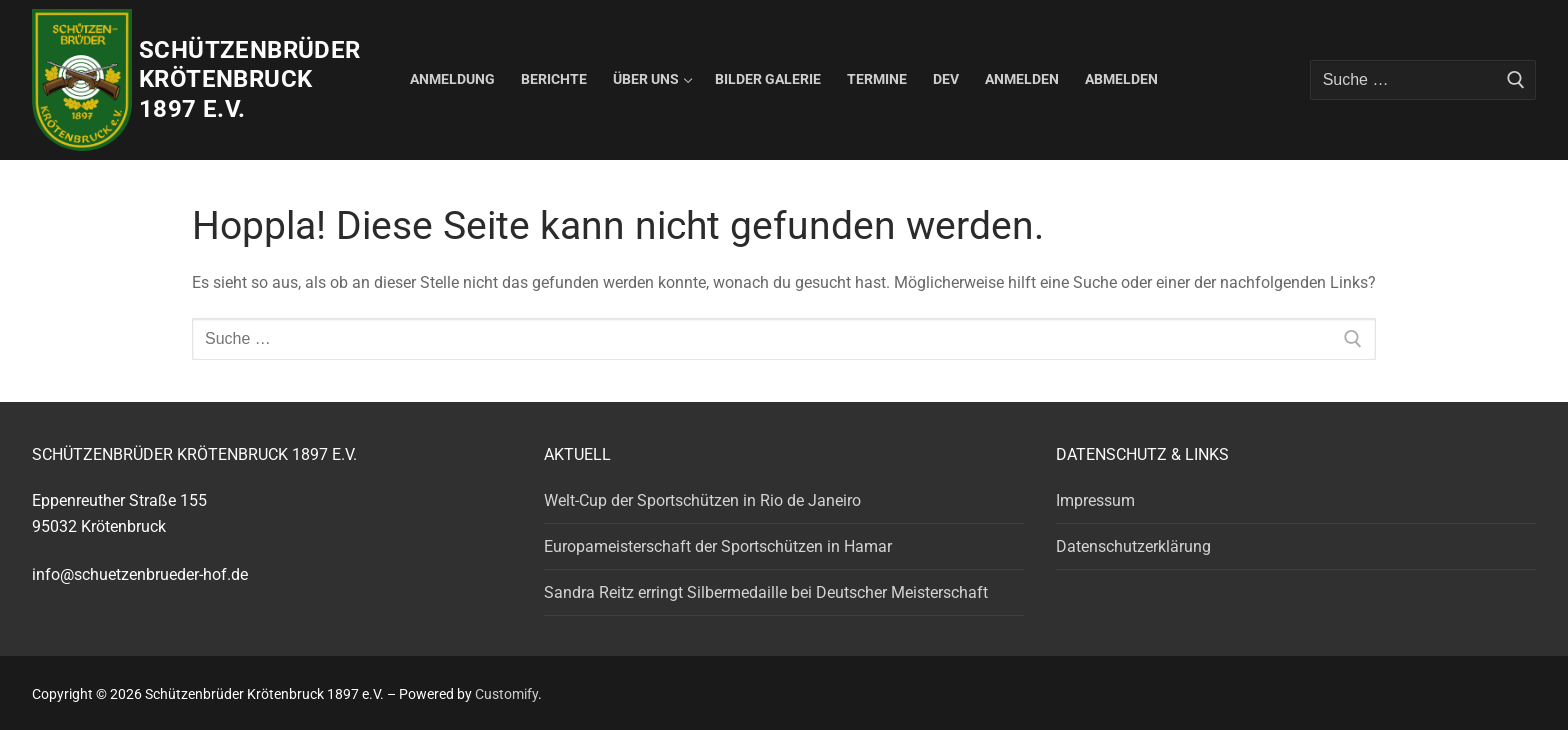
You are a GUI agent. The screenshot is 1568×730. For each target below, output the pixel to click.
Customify (506, 694)
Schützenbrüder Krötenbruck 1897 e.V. (250, 79)
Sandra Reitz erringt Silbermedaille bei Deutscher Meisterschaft (766, 592)
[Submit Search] (1516, 80)
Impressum (1095, 500)
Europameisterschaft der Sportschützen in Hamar (718, 546)
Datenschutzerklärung (1133, 546)
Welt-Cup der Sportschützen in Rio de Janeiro (702, 500)
